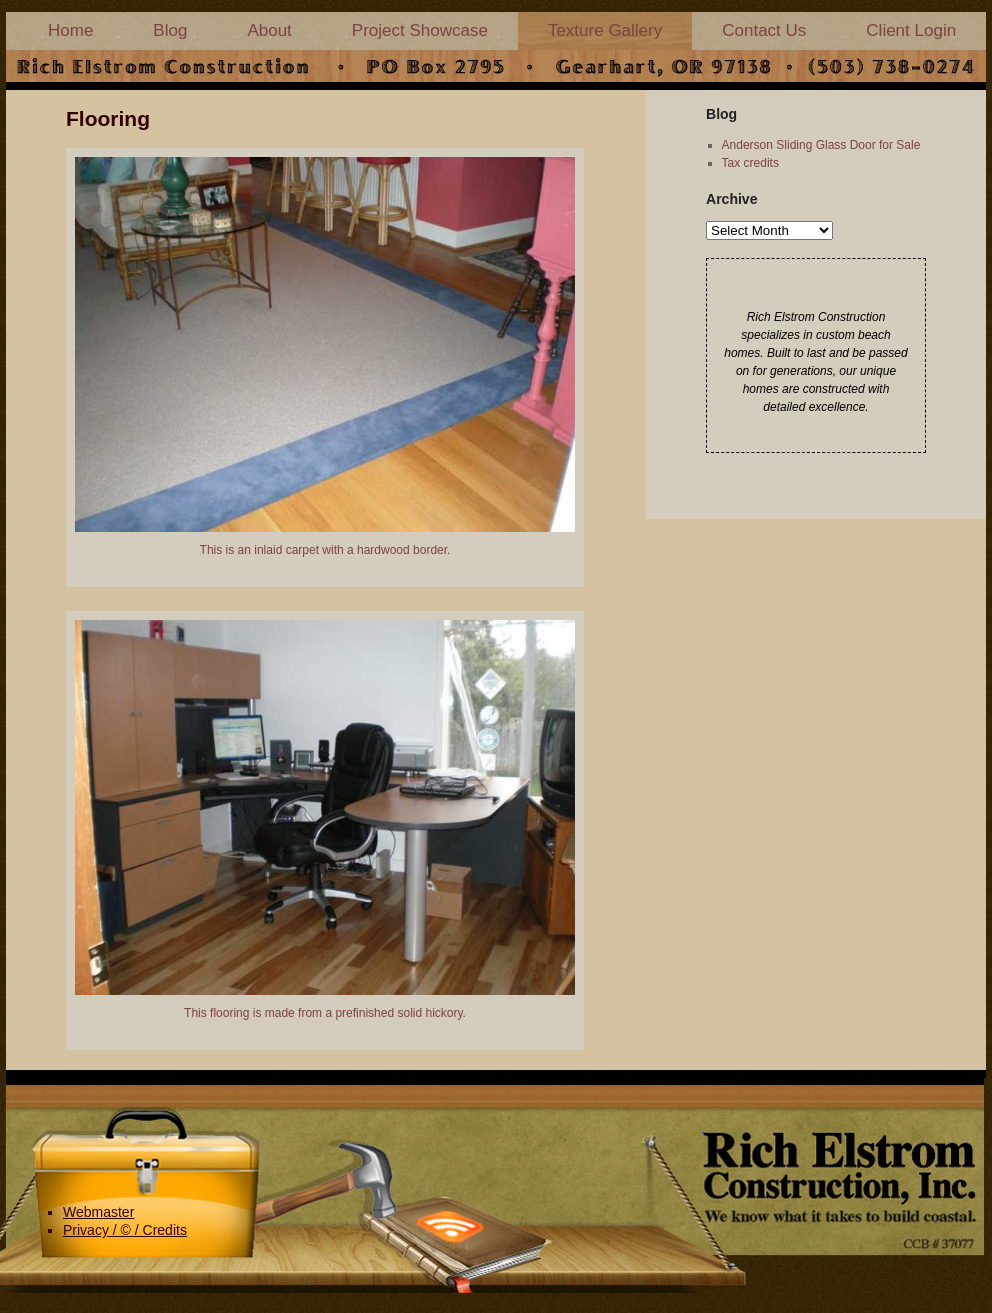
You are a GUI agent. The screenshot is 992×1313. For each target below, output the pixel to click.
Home (70, 30)
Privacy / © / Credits (125, 1230)
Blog (170, 30)
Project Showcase (420, 30)
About (269, 30)
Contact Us (764, 30)
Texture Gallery (605, 30)
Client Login (911, 30)
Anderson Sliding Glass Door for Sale (821, 145)
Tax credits (750, 163)
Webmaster (98, 1212)
